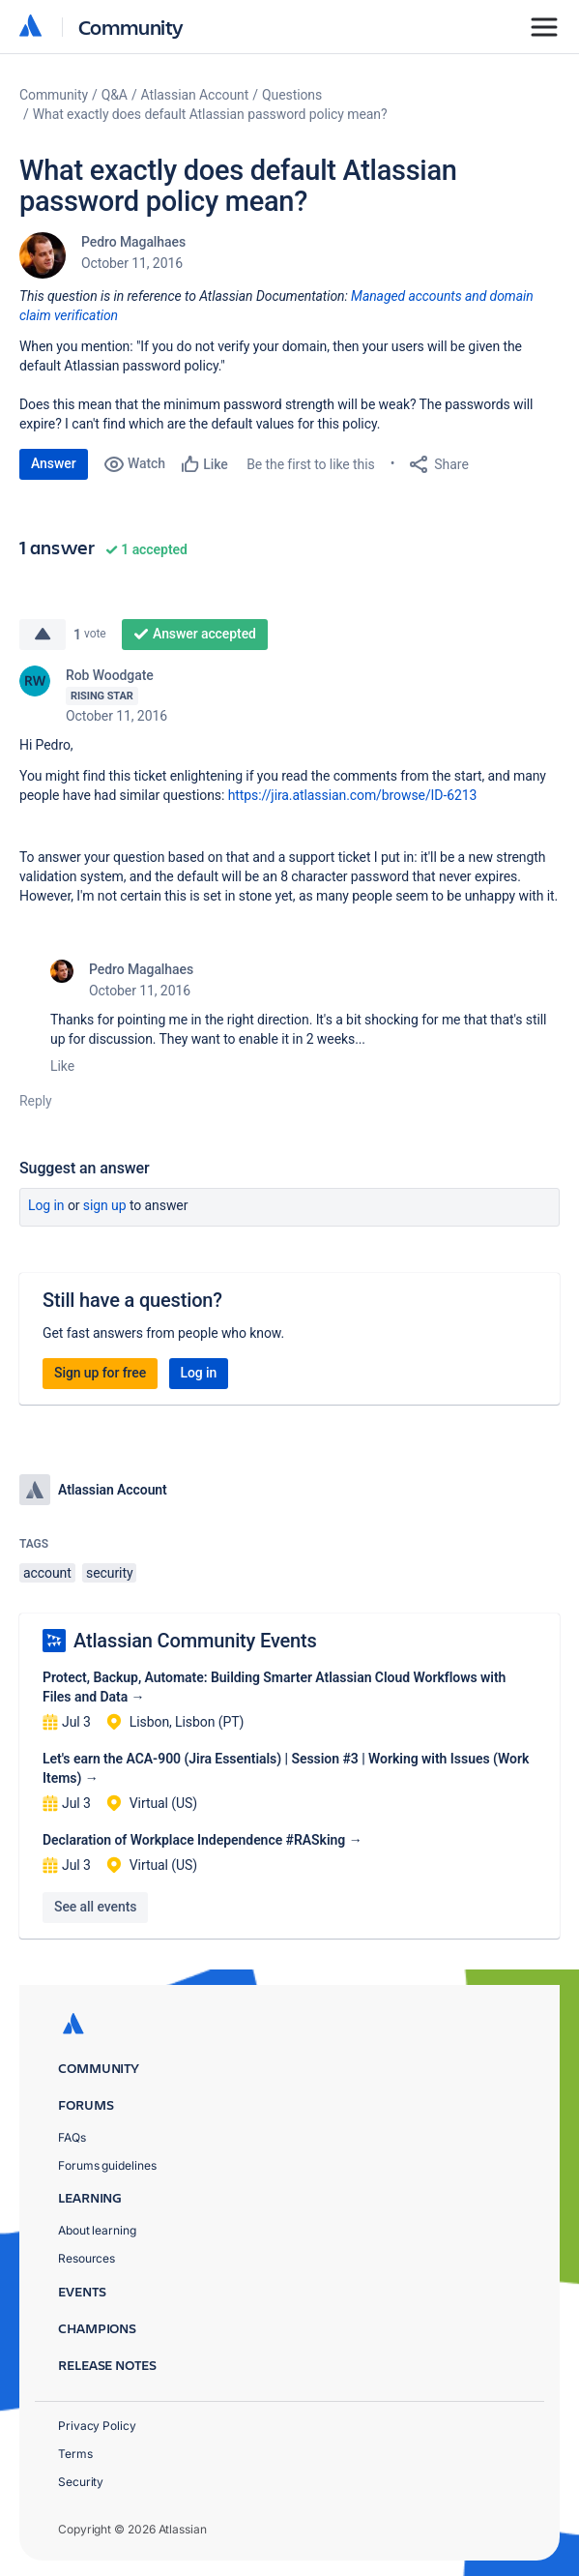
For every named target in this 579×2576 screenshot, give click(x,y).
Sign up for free (100, 1372)
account (47, 1573)
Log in (46, 1205)
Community (131, 27)
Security (80, 2481)
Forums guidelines (107, 2165)
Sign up (105, 1205)
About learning (97, 2230)
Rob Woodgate (110, 675)
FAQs (72, 2137)
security (109, 1573)
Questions (292, 95)
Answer (53, 463)
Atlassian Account (195, 95)
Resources (86, 2258)
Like (62, 1066)
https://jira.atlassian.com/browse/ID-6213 (353, 795)
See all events (95, 1906)
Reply (35, 1101)
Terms (75, 2453)
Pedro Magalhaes (133, 242)
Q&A (114, 95)
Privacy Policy (97, 2425)
